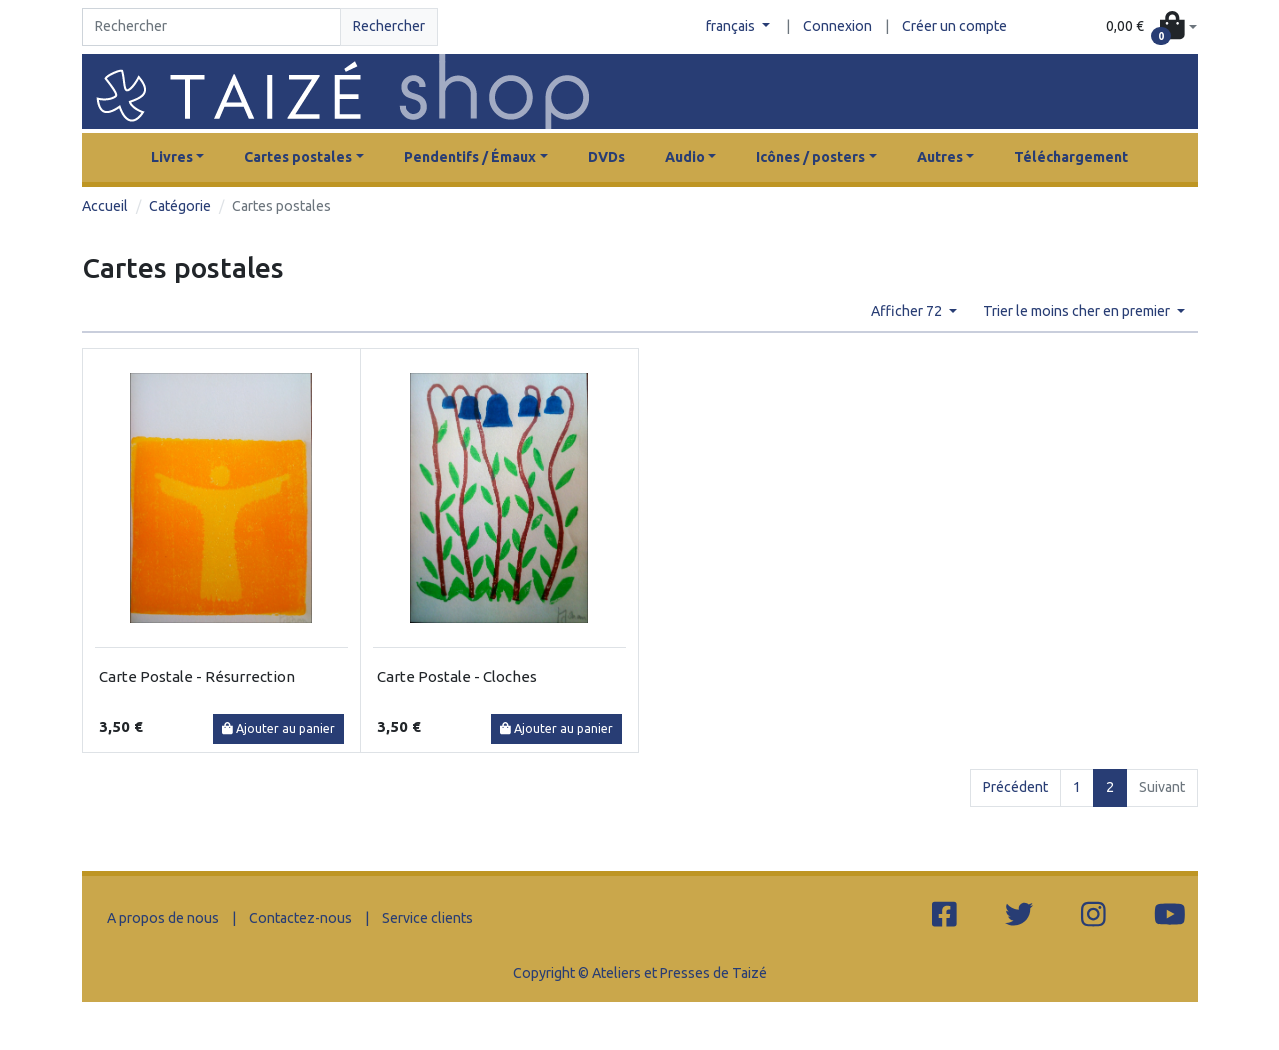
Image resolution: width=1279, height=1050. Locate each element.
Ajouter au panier (278, 728)
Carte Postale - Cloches (457, 676)
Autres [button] (940, 157)
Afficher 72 (908, 311)
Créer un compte (954, 26)
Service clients (427, 918)
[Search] (211, 27)
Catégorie (180, 206)
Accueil (105, 206)
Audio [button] (685, 157)
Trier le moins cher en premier (1078, 311)
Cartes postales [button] (298, 157)
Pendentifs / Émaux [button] (470, 157)
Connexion (837, 26)
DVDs (606, 157)
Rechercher (389, 26)
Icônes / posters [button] (810, 157)
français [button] (732, 26)
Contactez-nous (300, 918)
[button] (1151, 27)
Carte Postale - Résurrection (197, 676)
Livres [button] (172, 157)
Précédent (1015, 787)
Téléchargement (1071, 157)
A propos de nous (163, 918)
